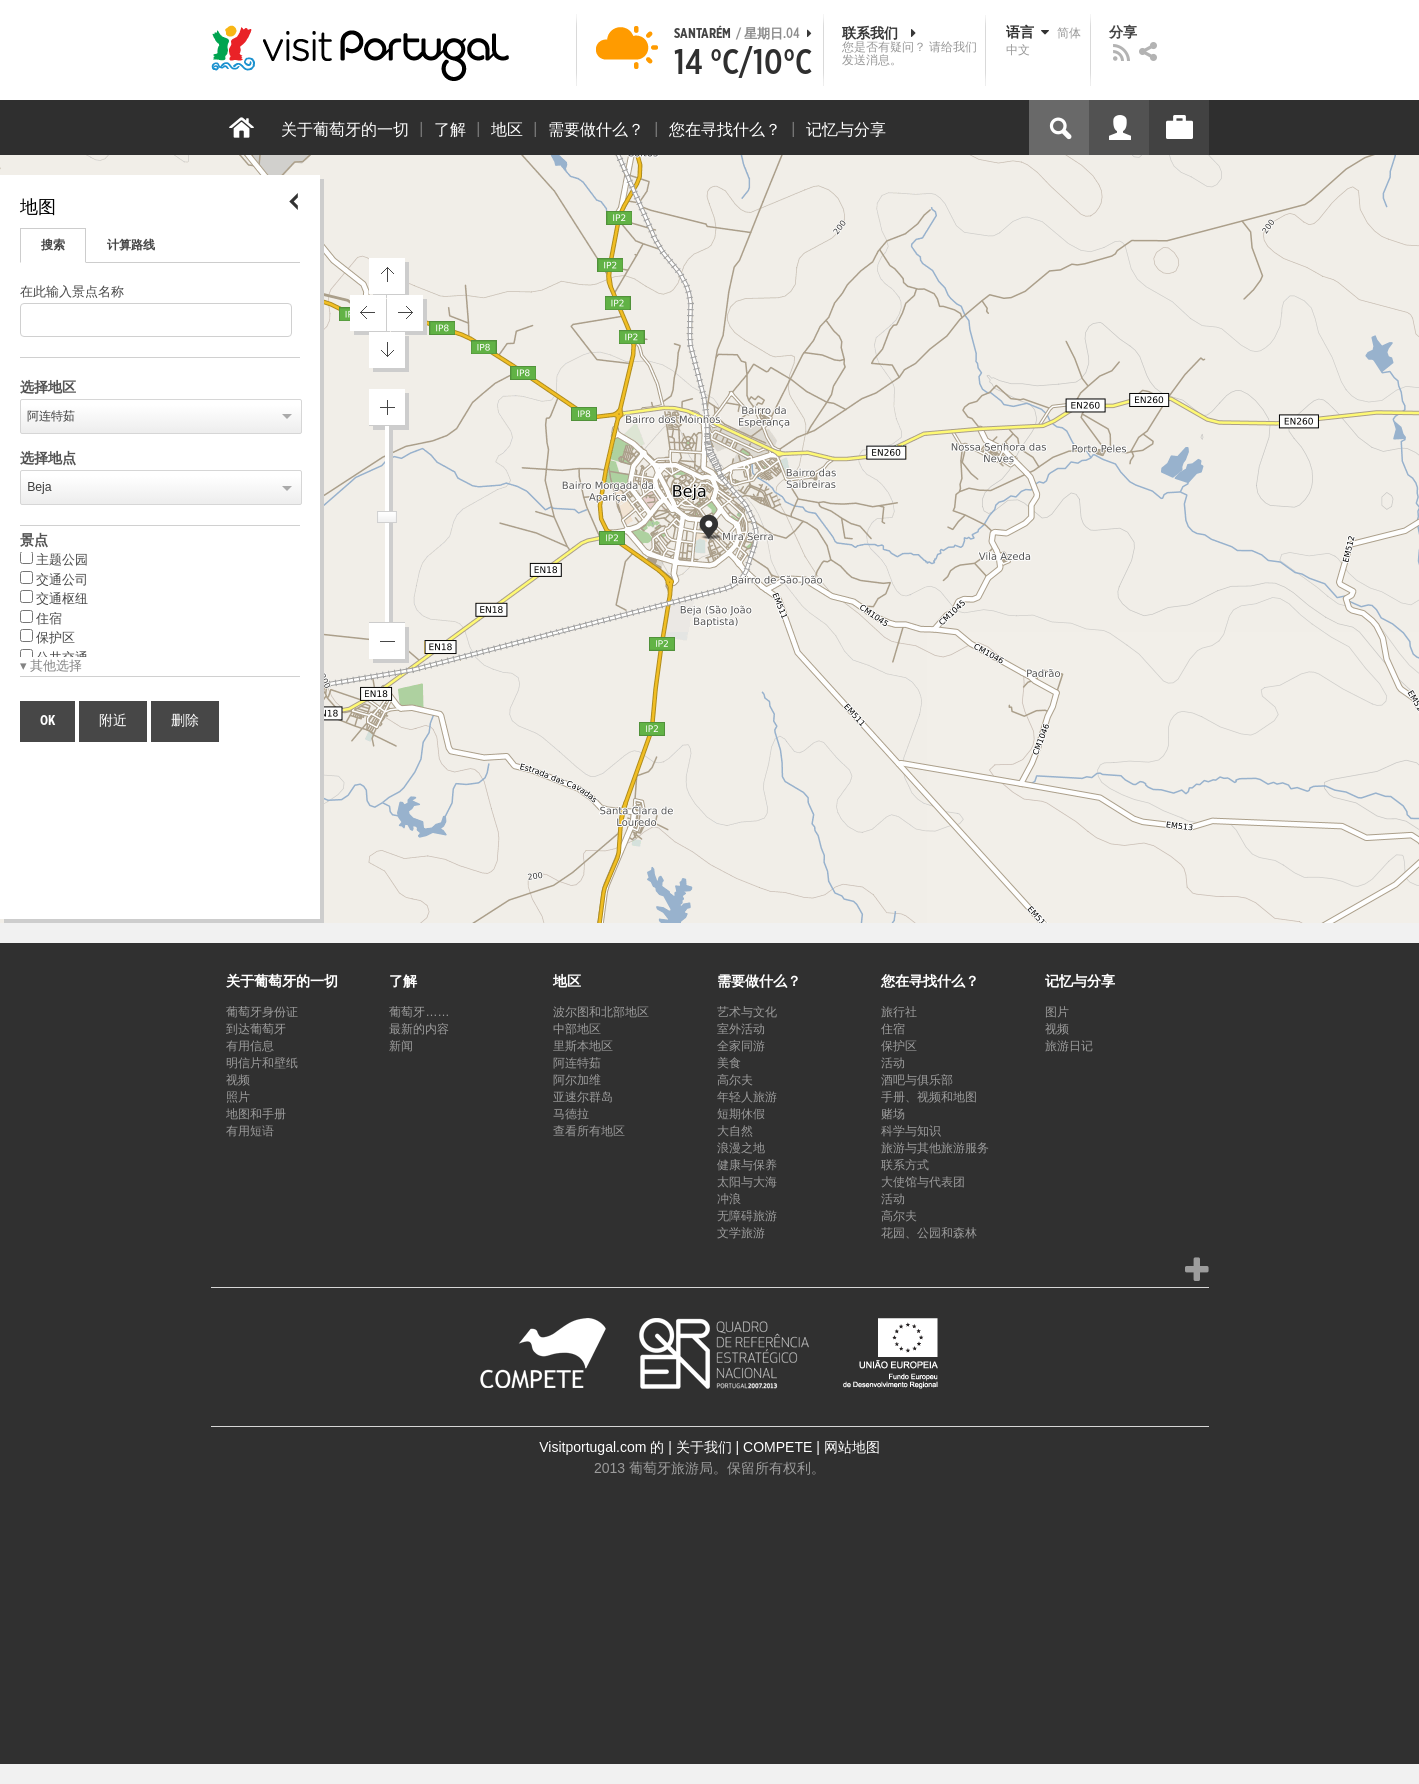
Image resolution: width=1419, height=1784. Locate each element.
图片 (1057, 1012)
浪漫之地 (741, 1148)
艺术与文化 (747, 1012)
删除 (185, 721)
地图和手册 (256, 1114)
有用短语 (250, 1131)
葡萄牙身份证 (262, 1012)
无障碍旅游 (747, 1216)
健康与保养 (747, 1165)
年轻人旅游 (747, 1097)
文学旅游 (741, 1233)
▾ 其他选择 (51, 666)
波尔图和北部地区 (601, 1012)
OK (47, 721)
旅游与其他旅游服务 (935, 1148)
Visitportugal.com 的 (601, 1447)
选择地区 (48, 388)
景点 (34, 541)
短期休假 (741, 1114)
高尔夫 (735, 1080)
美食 (729, 1063)
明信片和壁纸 (262, 1063)
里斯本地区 (583, 1046)
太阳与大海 (747, 1182)
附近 (113, 721)
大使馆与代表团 (923, 1182)
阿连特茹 (51, 416)
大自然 (735, 1131)
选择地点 (48, 459)
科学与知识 (911, 1131)
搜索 (53, 245)
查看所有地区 (589, 1131)
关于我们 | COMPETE (744, 1447)
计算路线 (131, 245)
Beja (39, 487)
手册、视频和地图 (929, 1097)
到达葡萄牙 (256, 1029)
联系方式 (905, 1165)
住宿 (41, 618)
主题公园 (54, 559)
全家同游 (741, 1046)
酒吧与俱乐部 (917, 1080)
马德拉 (571, 1114)
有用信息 (250, 1046)
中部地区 (577, 1029)
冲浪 (729, 1199)
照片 (238, 1097)
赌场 (893, 1114)
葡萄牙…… (419, 1012)
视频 (238, 1080)
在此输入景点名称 (72, 292)
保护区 (47, 637)
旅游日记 (1069, 1046)
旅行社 (899, 1012)
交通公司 (54, 579)
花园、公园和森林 (929, 1233)
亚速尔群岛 (583, 1097)
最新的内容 (419, 1029)
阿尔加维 (577, 1080)
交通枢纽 (54, 598)
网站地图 (852, 1447)
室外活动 (741, 1029)
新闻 (401, 1046)
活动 (893, 1063)
